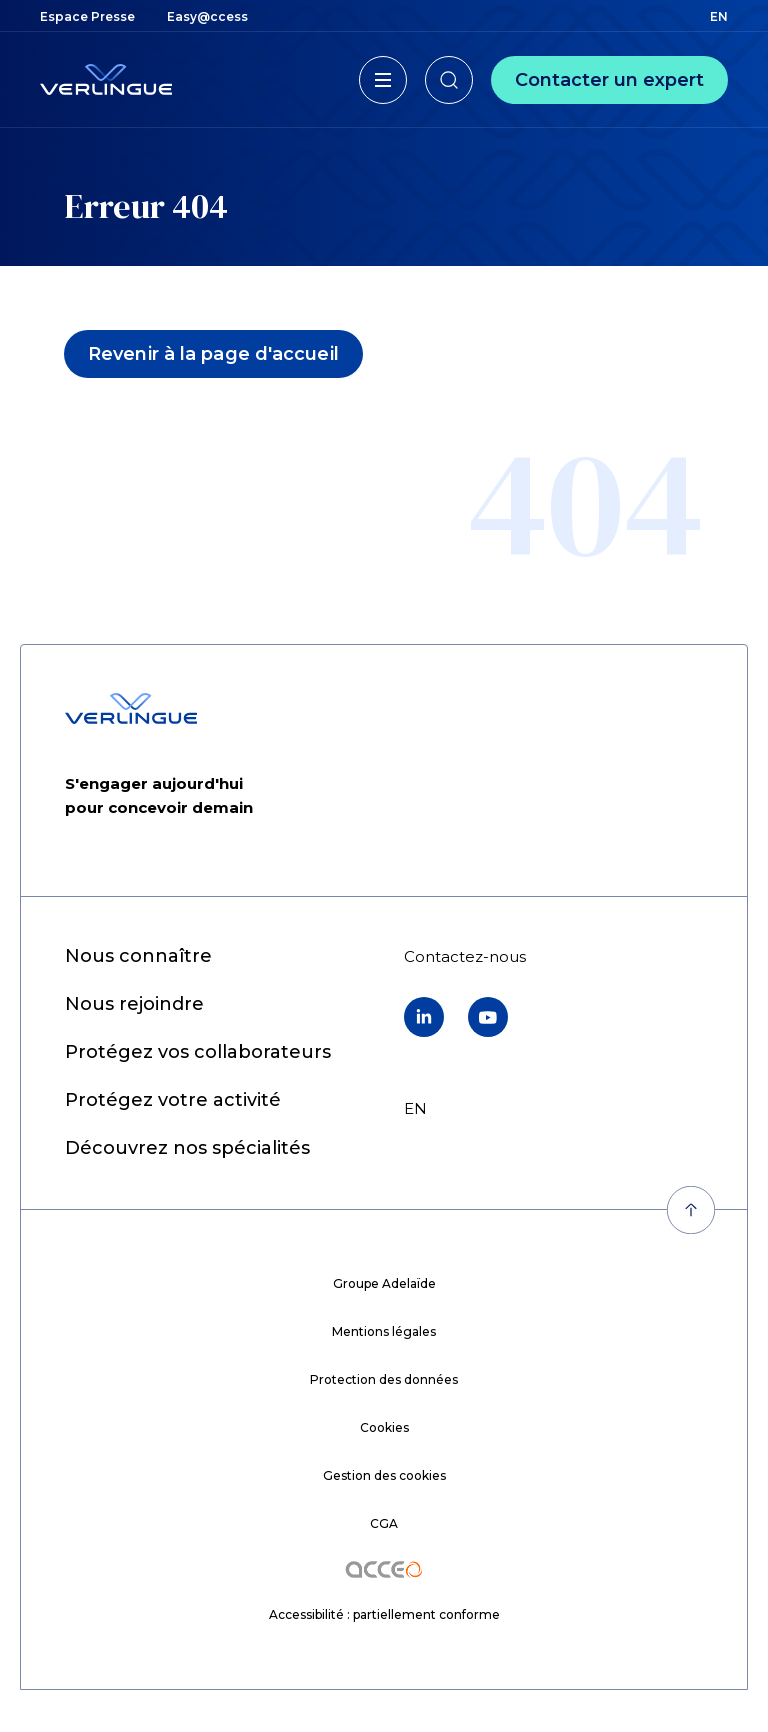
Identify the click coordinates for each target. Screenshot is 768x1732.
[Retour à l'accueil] (106, 79)
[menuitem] (87, 16)
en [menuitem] (719, 16)
